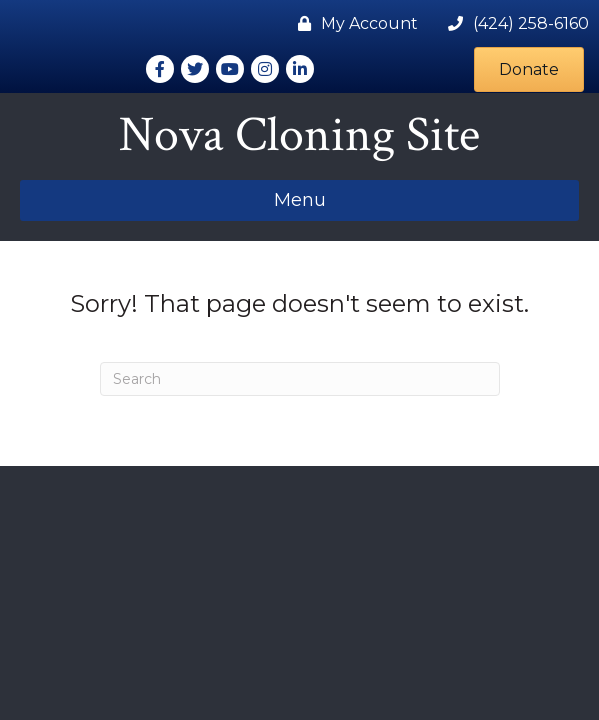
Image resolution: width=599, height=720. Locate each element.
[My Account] (353, 23)
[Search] (300, 379)
